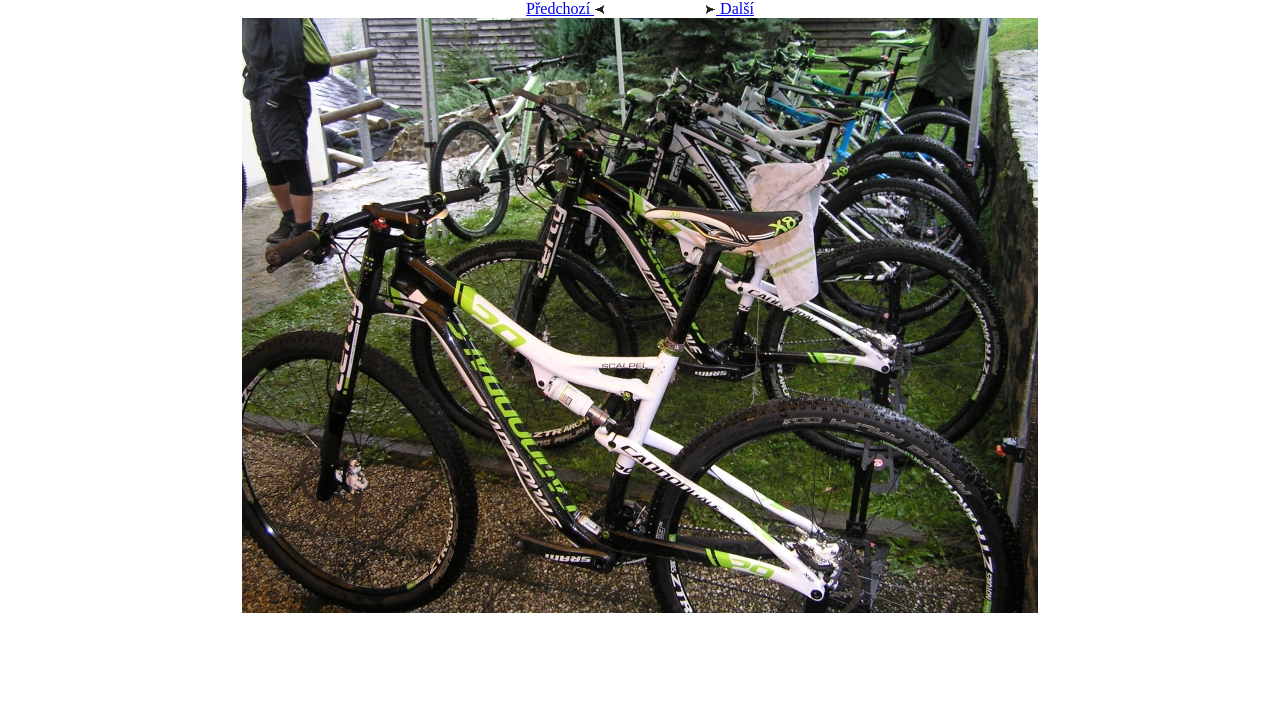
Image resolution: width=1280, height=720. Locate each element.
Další (705, 8)
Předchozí (589, 8)
